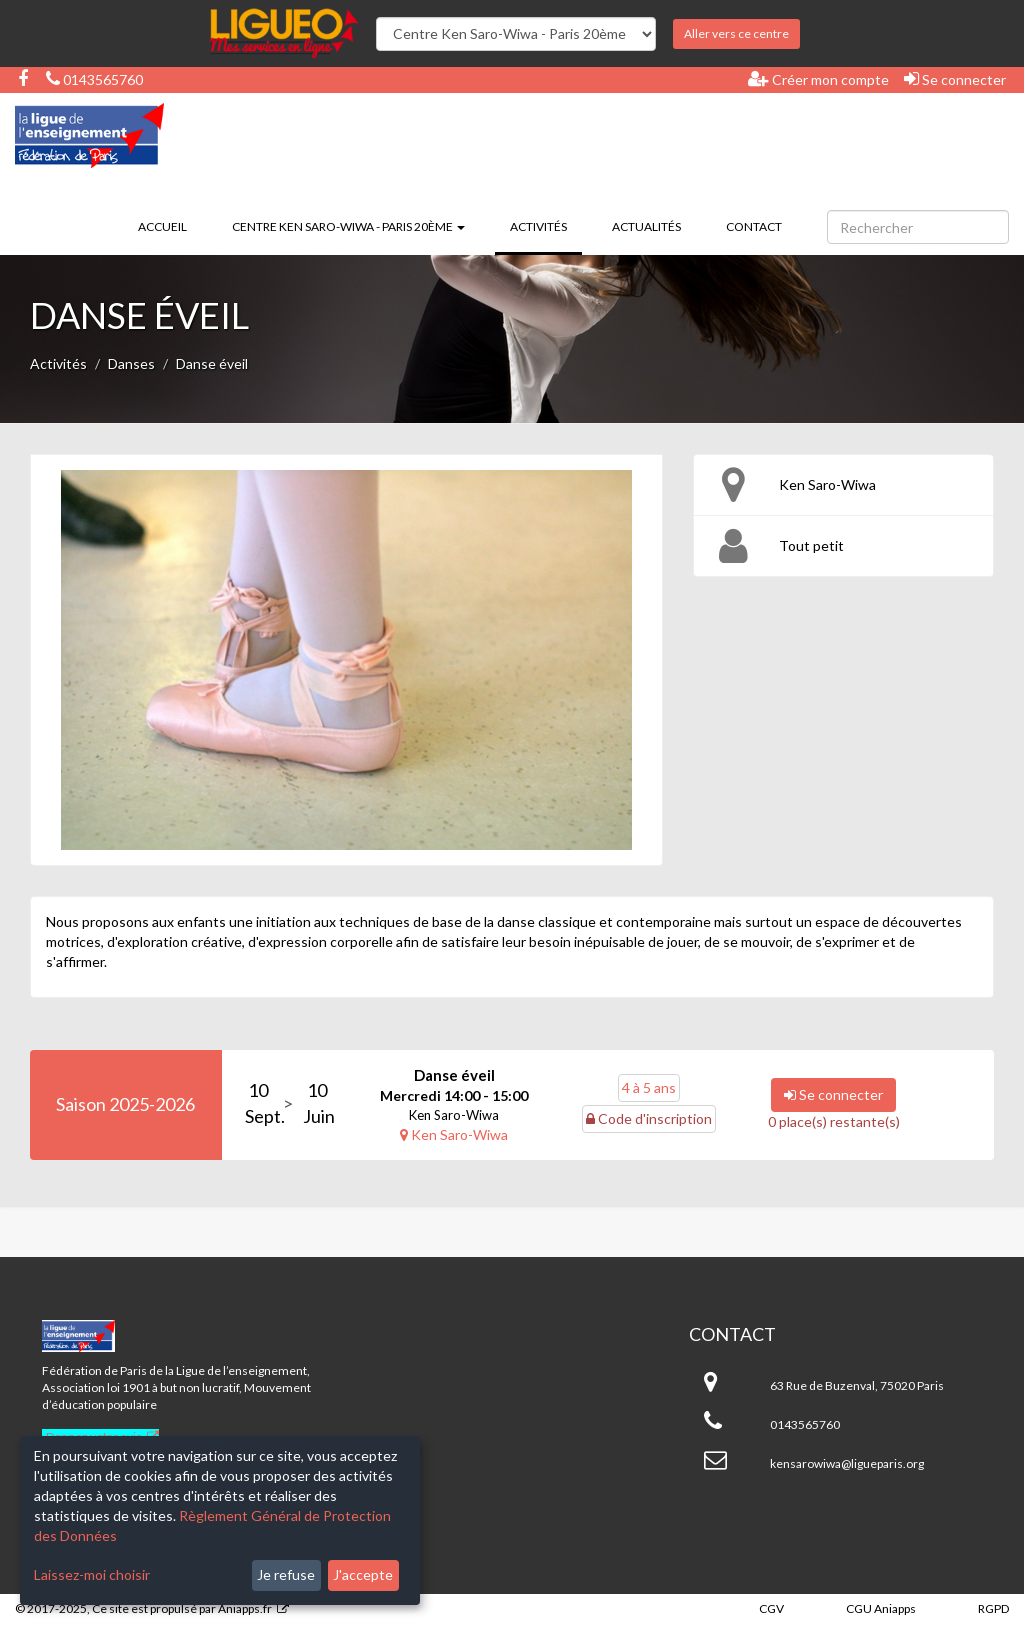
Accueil (162, 226)
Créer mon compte (818, 79)
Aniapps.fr (245, 1608)
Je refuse (286, 1574)
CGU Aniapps (881, 1608)
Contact (754, 226)
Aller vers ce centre (736, 33)
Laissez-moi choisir (92, 1574)
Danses (131, 363)
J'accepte (363, 1574)
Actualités (646, 226)
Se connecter (955, 79)
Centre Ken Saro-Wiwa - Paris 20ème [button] (348, 226)
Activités (546, 225)
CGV (771, 1608)
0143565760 (94, 79)
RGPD (993, 1608)
